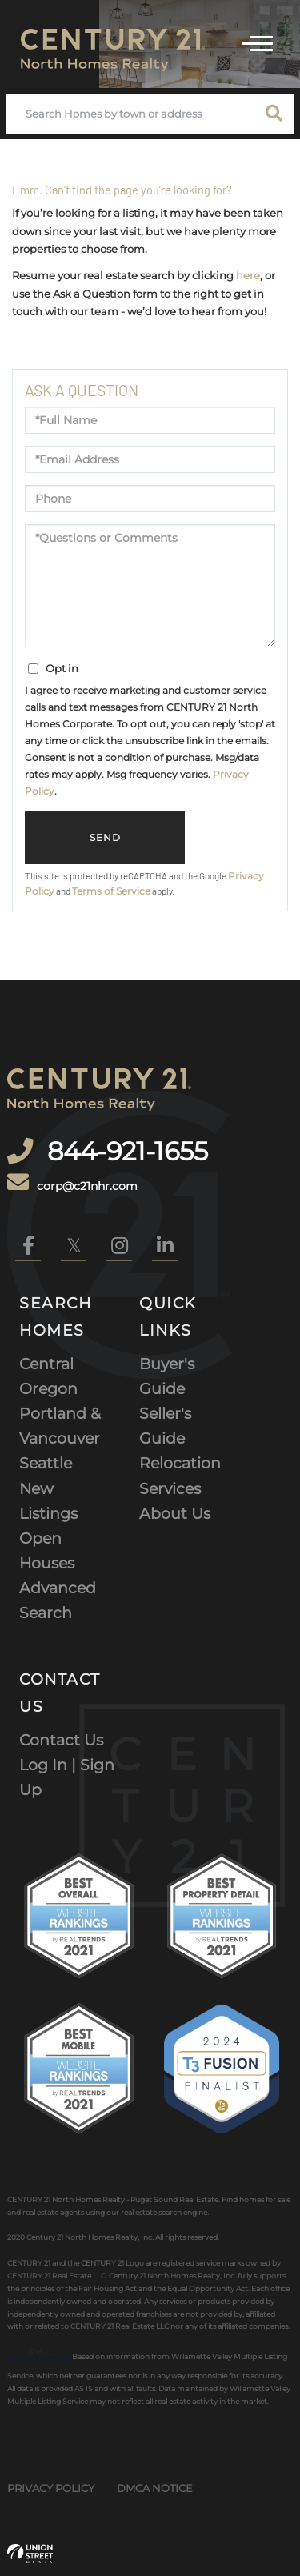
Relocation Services (180, 1475)
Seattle (45, 1462)
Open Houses (46, 1550)
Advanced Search (57, 1600)
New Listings (48, 1501)
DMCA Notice (155, 2488)
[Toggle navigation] (257, 41)
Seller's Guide (165, 1426)
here (248, 275)
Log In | (49, 1764)
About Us (174, 1513)
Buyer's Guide (166, 1376)
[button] (274, 114)
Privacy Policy (50, 2488)
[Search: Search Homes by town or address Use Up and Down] (130, 114)
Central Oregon (48, 1376)
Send (105, 837)
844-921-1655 (124, 1151)
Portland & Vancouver (60, 1426)
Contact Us (61, 1739)
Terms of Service (111, 891)
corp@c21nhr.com (72, 1183)
